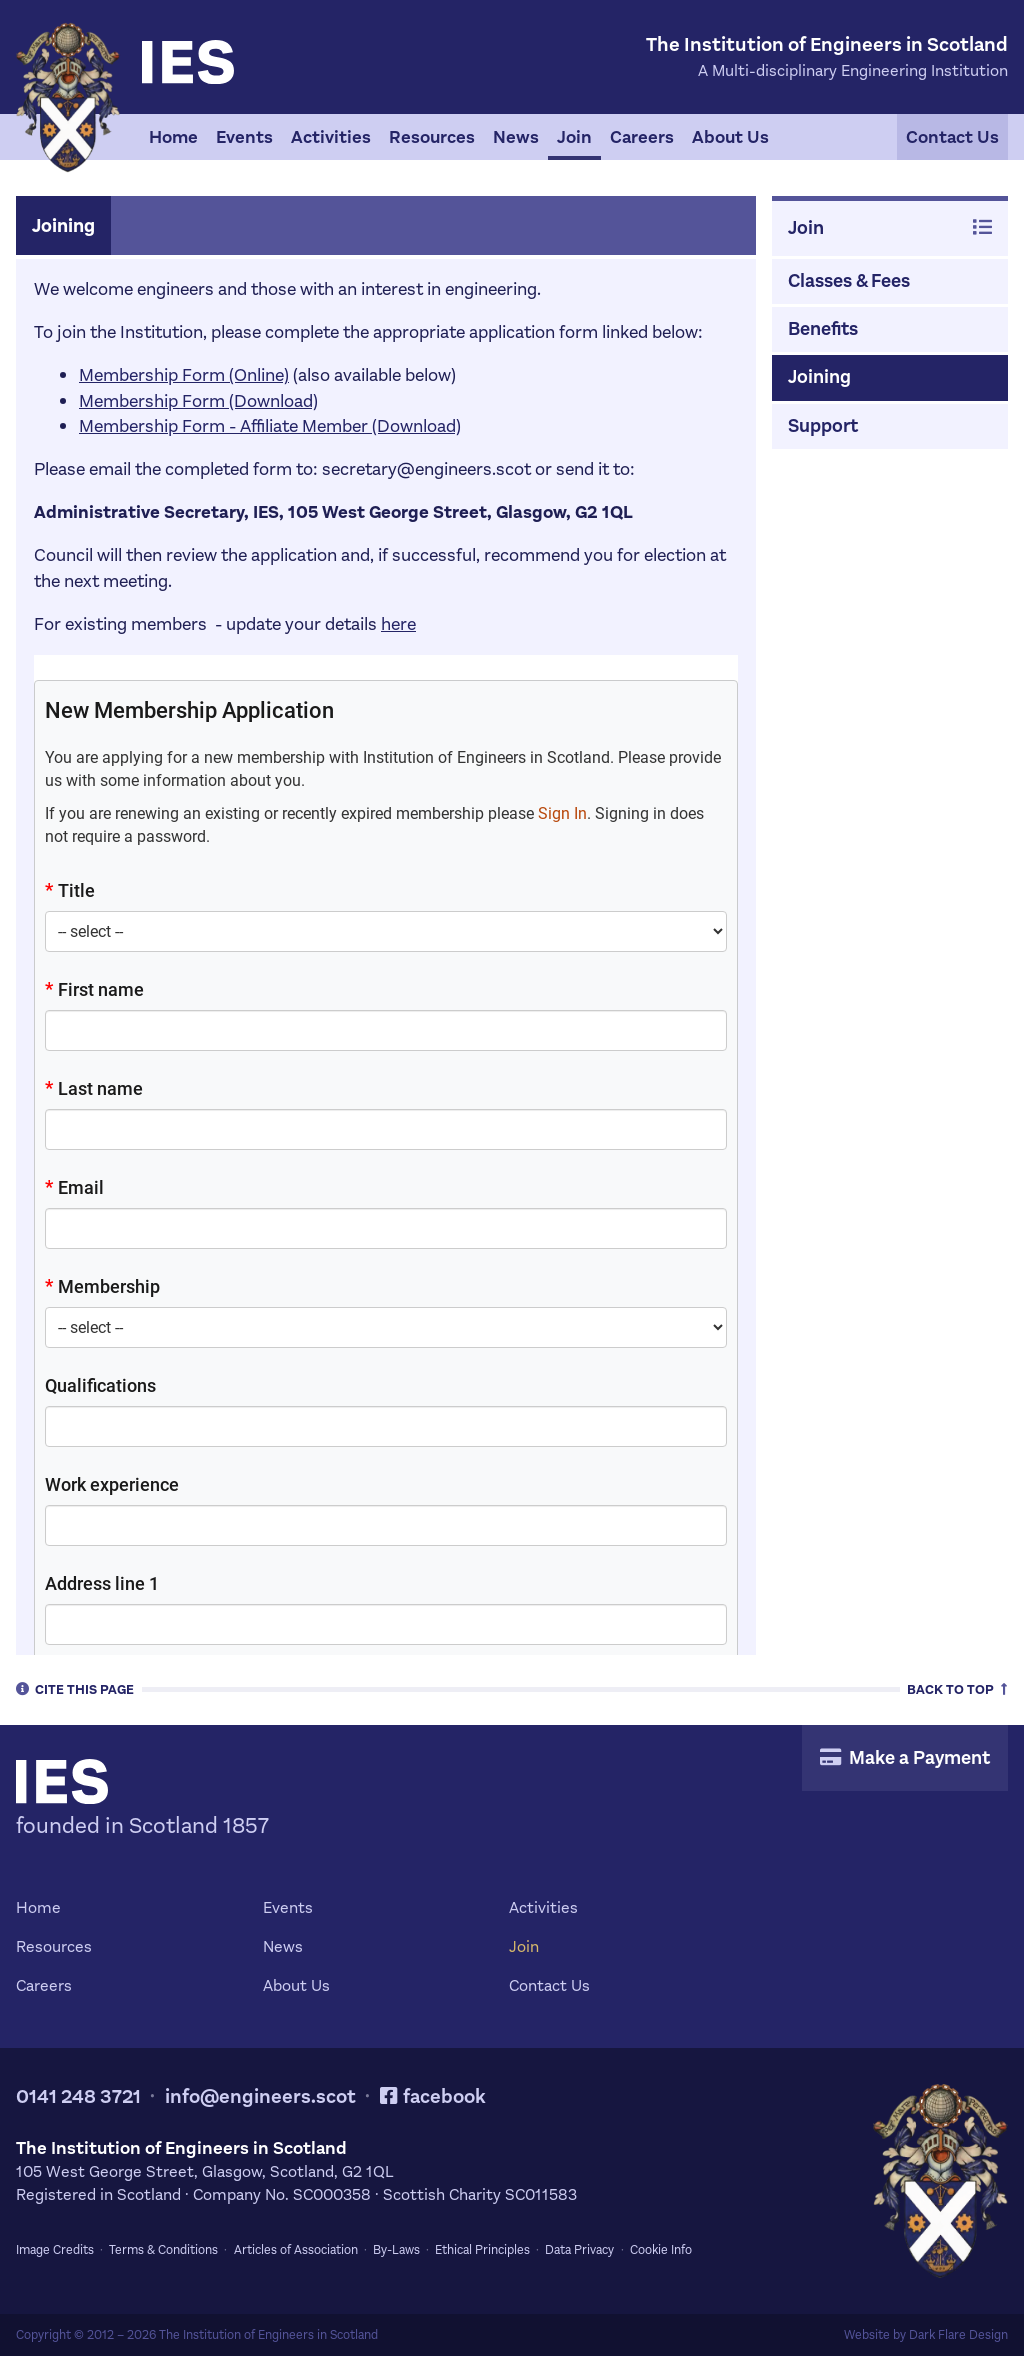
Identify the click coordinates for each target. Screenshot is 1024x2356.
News (516, 137)
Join (574, 137)
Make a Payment (905, 1757)
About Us (730, 137)
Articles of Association (296, 2250)
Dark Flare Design (958, 2335)
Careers (642, 137)
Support (823, 425)
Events (244, 137)
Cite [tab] (75, 1689)
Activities (331, 137)
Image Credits (55, 2250)
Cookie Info (661, 2250)
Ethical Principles (482, 2250)
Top (957, 1689)
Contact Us (952, 137)
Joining (819, 376)
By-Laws (396, 2250)
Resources (432, 137)
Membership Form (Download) (198, 401)
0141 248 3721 (78, 2097)
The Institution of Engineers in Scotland (268, 2335)
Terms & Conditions (163, 2250)
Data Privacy (579, 2250)
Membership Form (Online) (184, 375)
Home (173, 137)
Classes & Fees (849, 280)
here (398, 624)
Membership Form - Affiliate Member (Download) (270, 426)
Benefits (823, 328)
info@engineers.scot (260, 2097)
